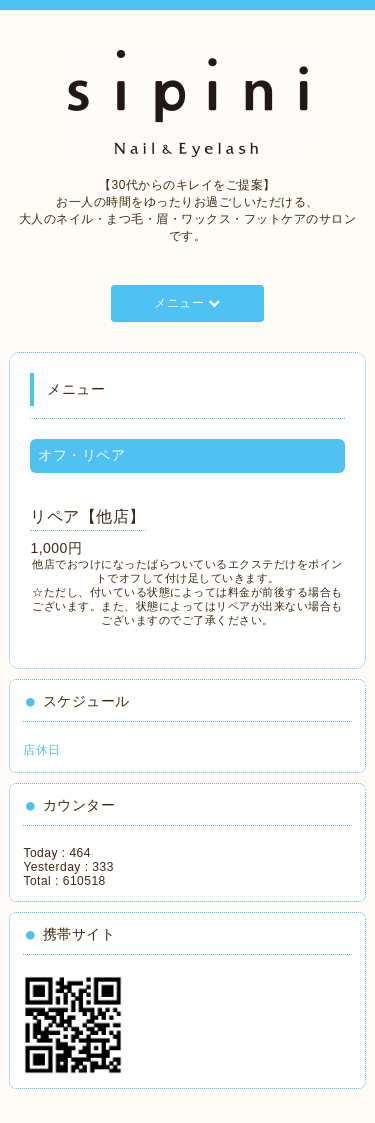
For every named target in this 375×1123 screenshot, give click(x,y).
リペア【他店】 (88, 516)
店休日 (42, 750)
